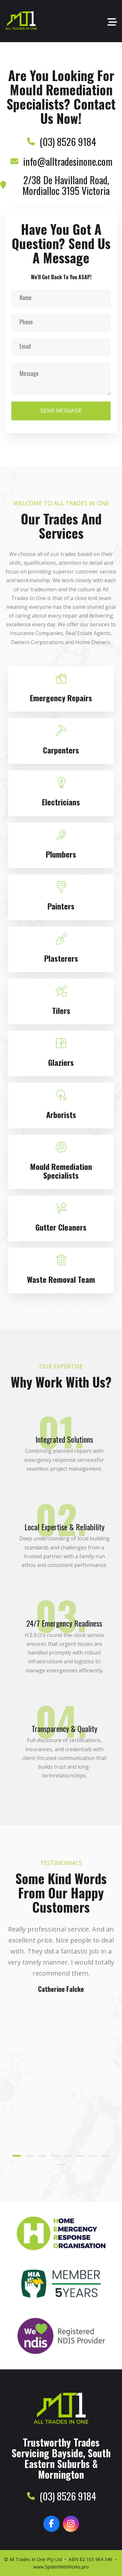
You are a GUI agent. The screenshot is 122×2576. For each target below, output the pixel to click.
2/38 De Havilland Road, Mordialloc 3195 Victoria (66, 185)
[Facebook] (51, 2524)
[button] (16, 2155)
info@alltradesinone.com (68, 161)
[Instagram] (71, 2524)
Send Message (61, 411)
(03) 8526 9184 (68, 141)
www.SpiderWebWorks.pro (61, 2567)
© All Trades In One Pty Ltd (33, 2559)
